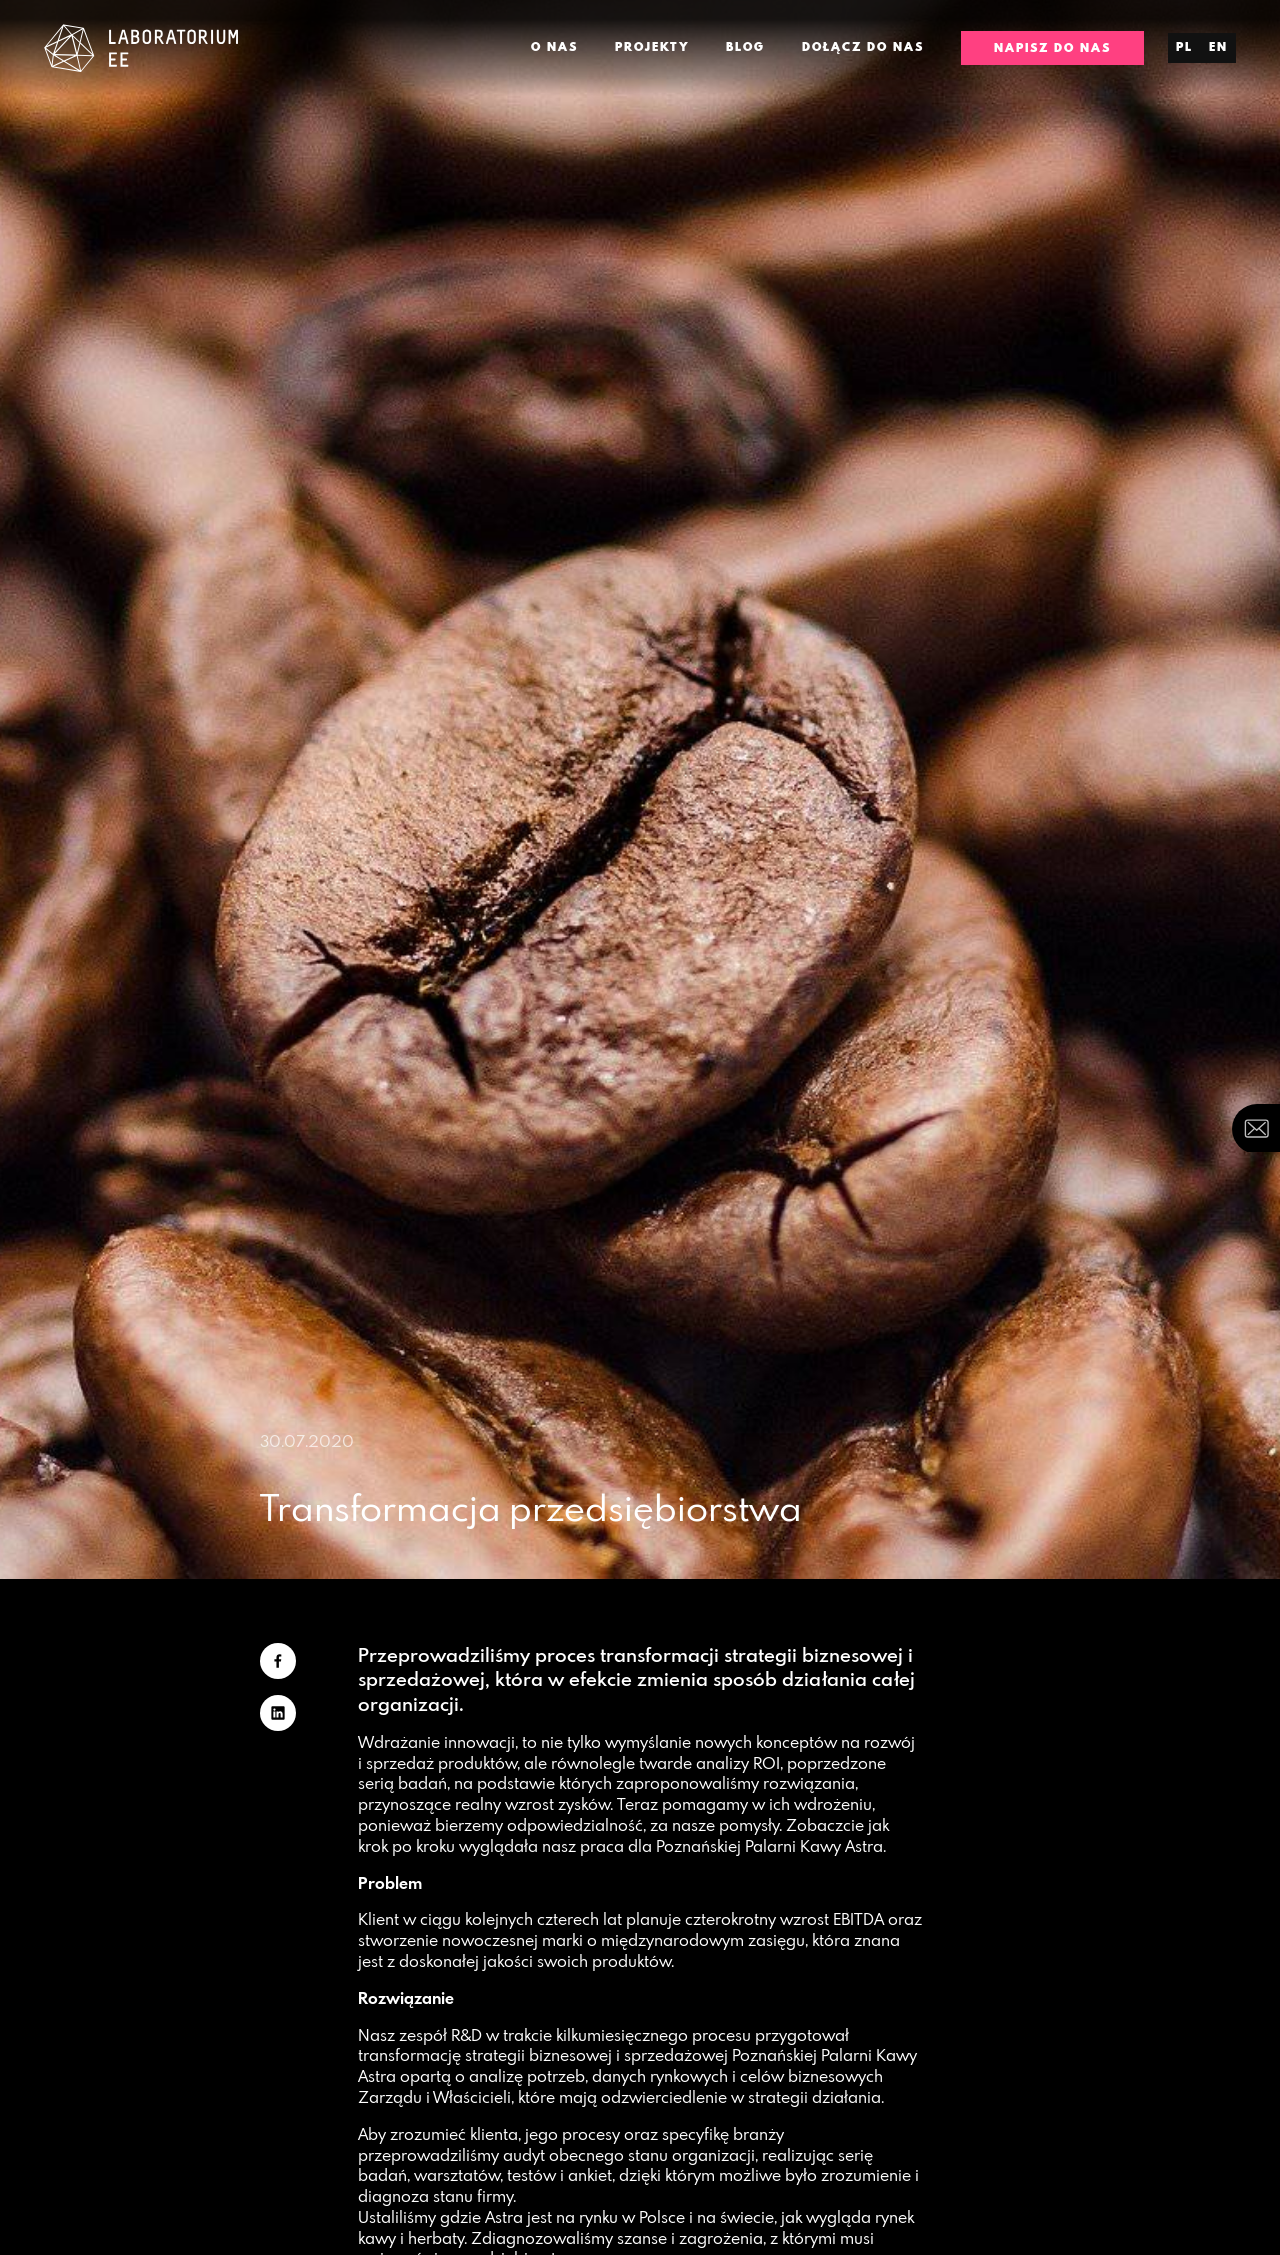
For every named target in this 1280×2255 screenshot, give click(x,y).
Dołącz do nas (863, 47)
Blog (745, 47)
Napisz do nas (1052, 48)
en (1218, 47)
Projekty (652, 47)
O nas (554, 47)
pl (1184, 47)
